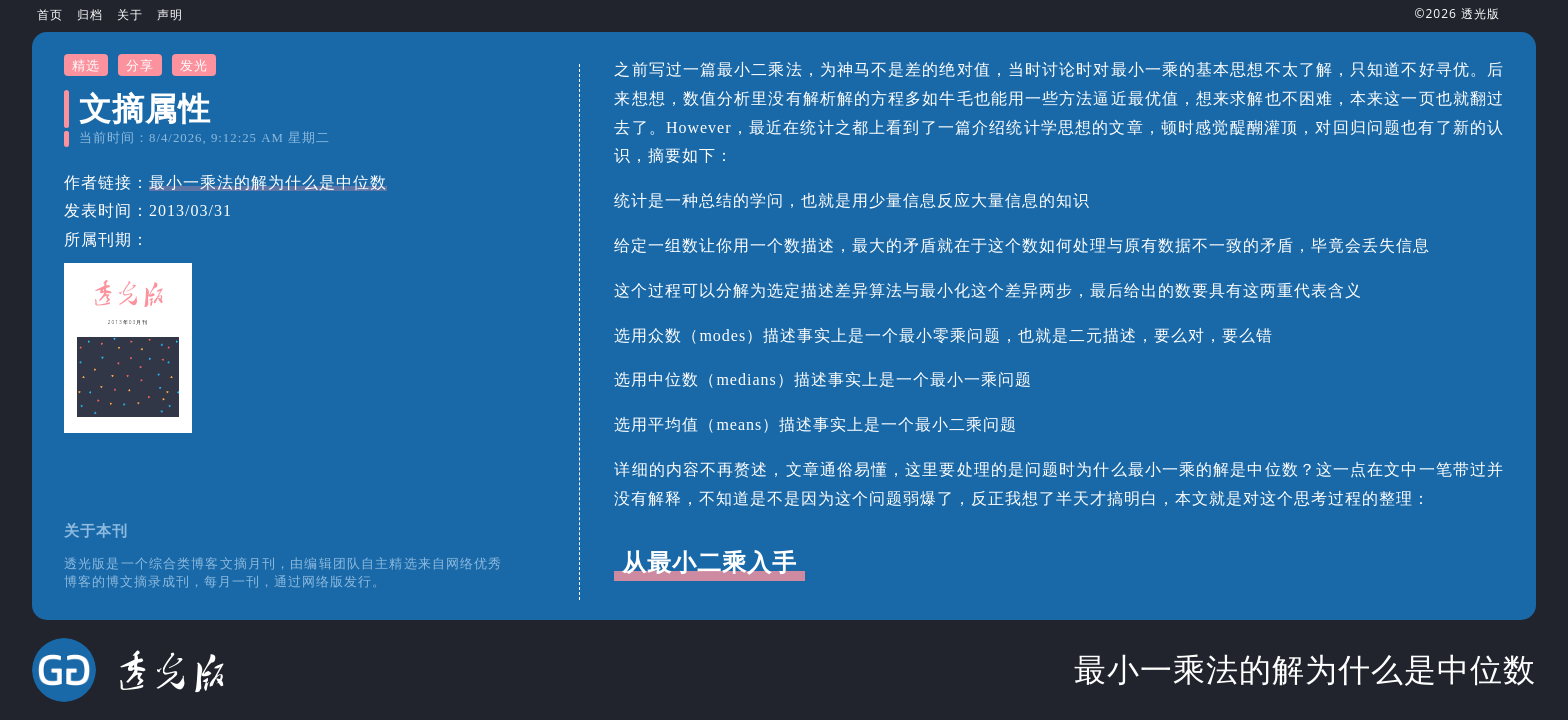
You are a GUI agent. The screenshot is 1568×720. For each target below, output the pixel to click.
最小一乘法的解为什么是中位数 (268, 182)
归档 (90, 14)
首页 (50, 14)
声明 (170, 14)
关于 (130, 14)
